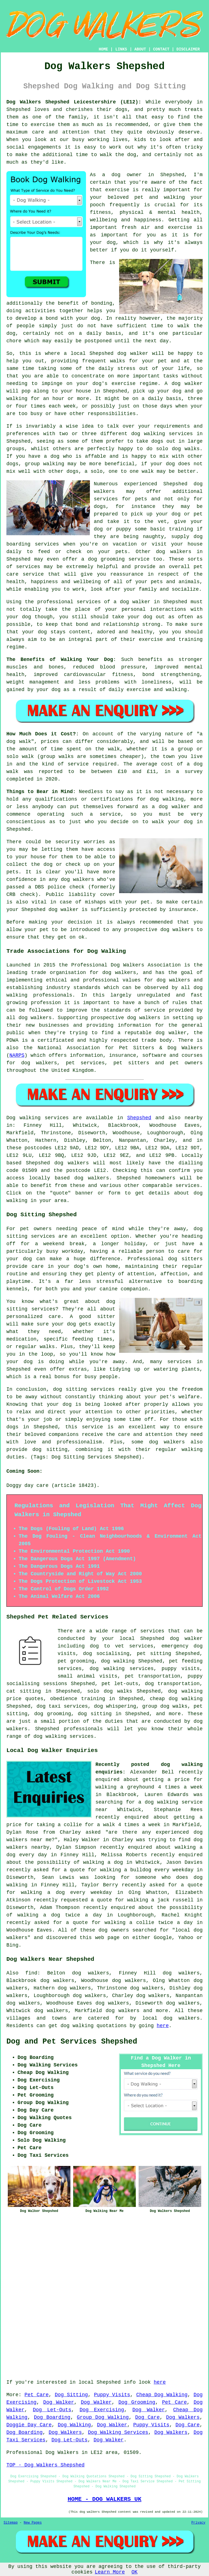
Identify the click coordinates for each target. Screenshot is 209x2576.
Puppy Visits (112, 2395)
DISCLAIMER (188, 49)
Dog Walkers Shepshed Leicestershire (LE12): (73, 102)
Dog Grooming (136, 2402)
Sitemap (11, 2523)
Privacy (198, 2523)
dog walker (135, 602)
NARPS (16, 1055)
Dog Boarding (52, 2417)
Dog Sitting (71, 2395)
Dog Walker (58, 2402)
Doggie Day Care (29, 2425)
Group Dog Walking (103, 2417)
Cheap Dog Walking (161, 2395)
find (31, 1973)
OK (135, 2572)
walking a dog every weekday (66, 1892)
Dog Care (147, 2417)
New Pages (33, 2523)
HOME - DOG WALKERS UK (104, 2499)
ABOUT (140, 49)
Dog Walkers (183, 2417)
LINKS (121, 49)
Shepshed (139, 1118)
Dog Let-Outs (52, 2410)
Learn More (110, 2572)
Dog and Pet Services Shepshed (71, 2041)
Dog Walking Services (118, 2432)
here (163, 2026)
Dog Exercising (102, 2410)
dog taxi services (62, 1706)
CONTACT (161, 49)
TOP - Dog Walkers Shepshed (45, 2465)
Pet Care (36, 2395)
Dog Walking (74, 2425)
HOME (103, 49)
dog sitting (95, 1714)
